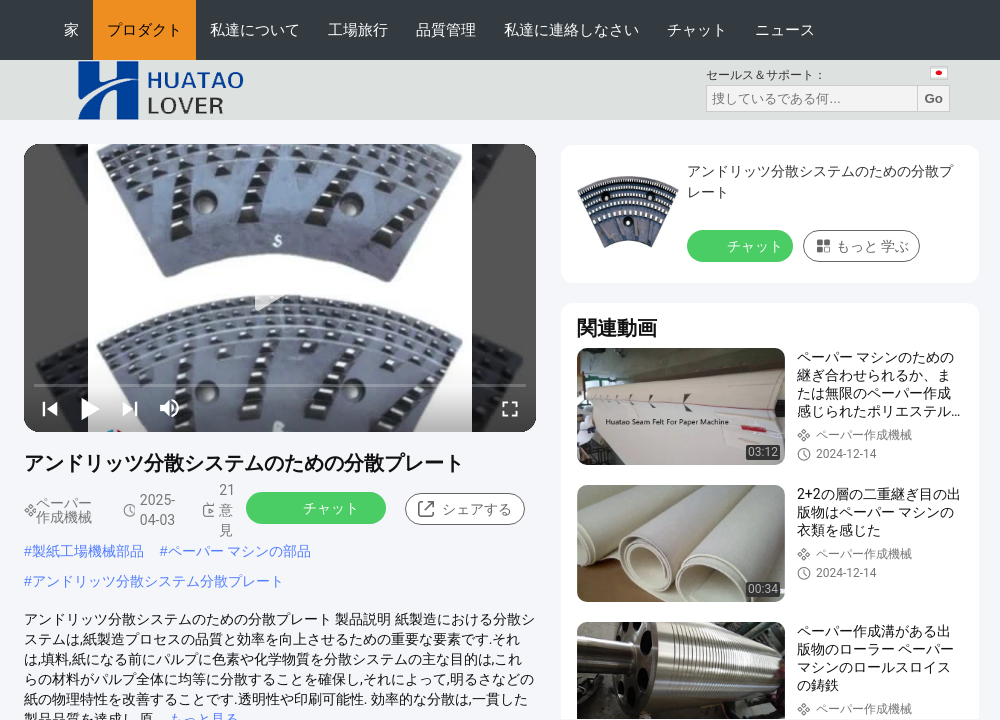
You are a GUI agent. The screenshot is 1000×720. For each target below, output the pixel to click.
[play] (280, 288)
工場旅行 (358, 29)
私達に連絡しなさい (571, 29)
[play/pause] (90, 408)
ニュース (785, 29)
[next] (130, 408)
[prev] (50, 408)
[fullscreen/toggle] (510, 408)
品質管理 (446, 29)
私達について (255, 29)
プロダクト (144, 29)
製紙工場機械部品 (88, 551)
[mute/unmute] (170, 408)
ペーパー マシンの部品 (240, 551)
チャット (697, 29)
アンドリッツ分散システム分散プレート (158, 581)
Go (933, 98)
